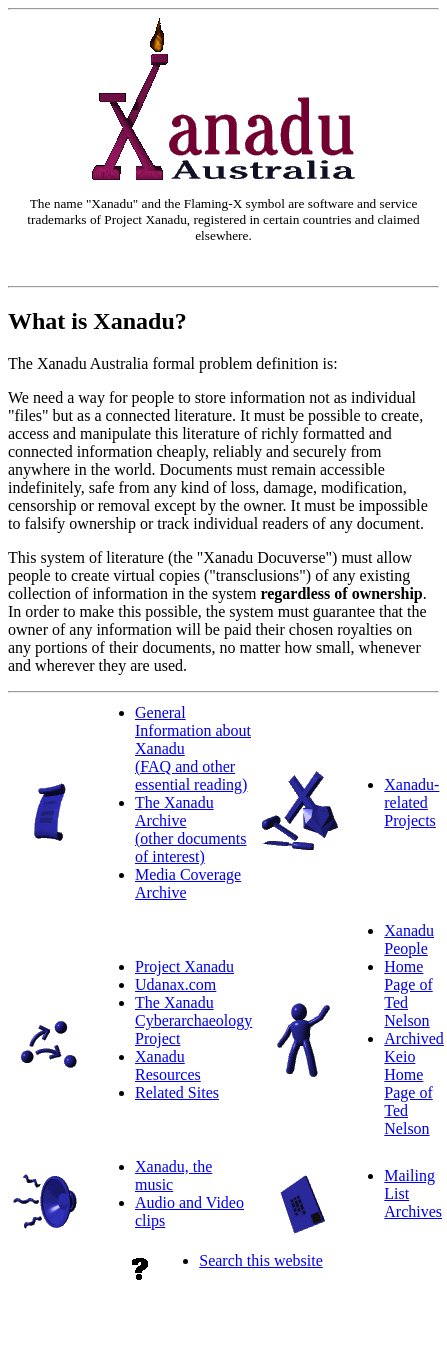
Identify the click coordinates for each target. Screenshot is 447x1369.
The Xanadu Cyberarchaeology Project (193, 1020)
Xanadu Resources (168, 1065)
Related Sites (177, 1092)
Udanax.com (175, 984)
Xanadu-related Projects (411, 802)
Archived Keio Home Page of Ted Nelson (414, 1083)
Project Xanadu (184, 966)
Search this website (261, 1260)
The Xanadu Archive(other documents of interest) (191, 829)
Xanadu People (409, 939)
